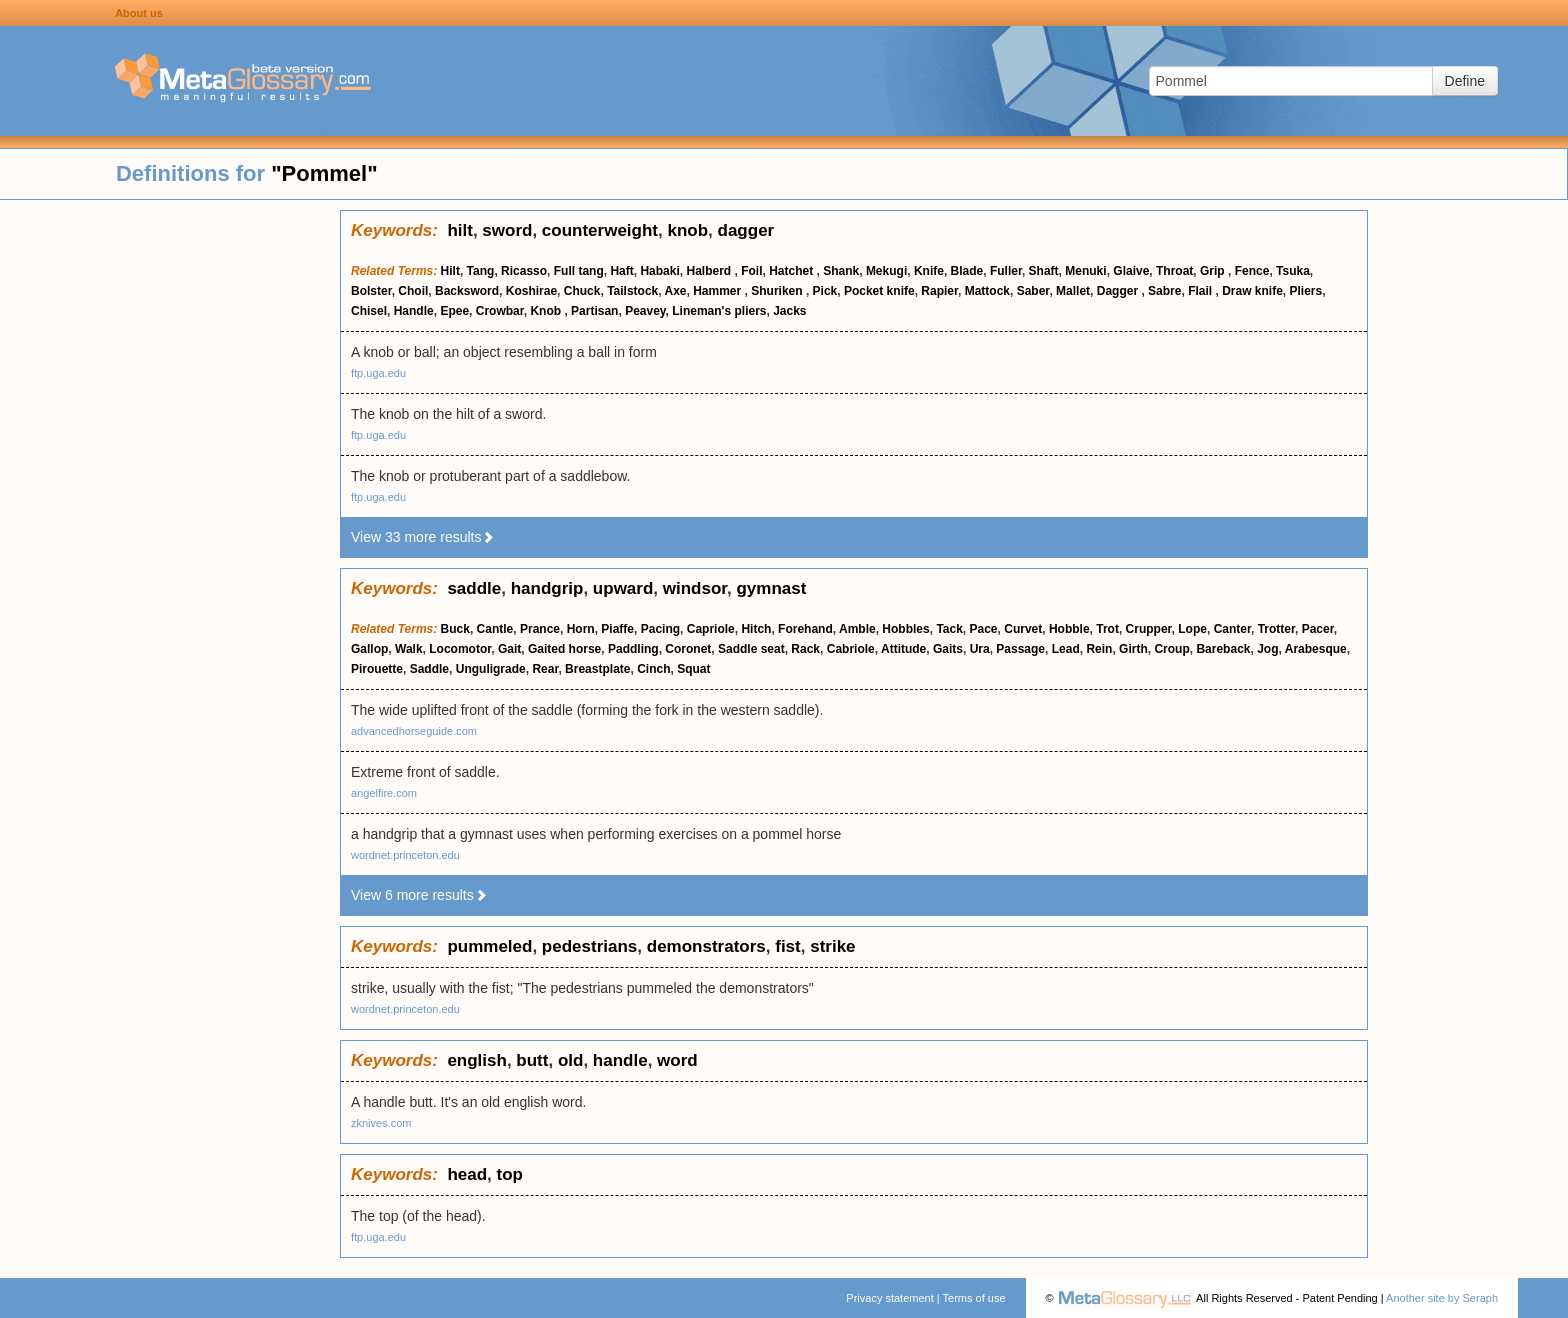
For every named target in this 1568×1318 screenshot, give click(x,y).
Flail (1201, 291)
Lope (1192, 629)
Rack (805, 649)
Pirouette (377, 669)
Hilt (450, 271)
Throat (1174, 271)
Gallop (369, 649)
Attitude (903, 649)
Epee (454, 311)
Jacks (789, 311)
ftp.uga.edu (378, 373)
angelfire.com (384, 793)
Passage (1020, 649)
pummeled (489, 946)
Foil (751, 271)
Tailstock (632, 291)
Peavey (645, 311)
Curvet (1023, 629)
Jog (1267, 649)
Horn (581, 629)
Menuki (1085, 271)
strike (832, 946)
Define (1465, 81)
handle (620, 1060)
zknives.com (381, 1123)
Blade (967, 271)
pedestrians (589, 946)
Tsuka (1293, 271)
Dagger (1119, 291)
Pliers (1306, 291)
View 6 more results (419, 895)
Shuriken (778, 291)
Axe (676, 291)
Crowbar (500, 311)
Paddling (633, 649)
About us (139, 13)
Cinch (653, 669)
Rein (1099, 649)
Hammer (718, 291)
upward (623, 588)
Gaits (948, 649)
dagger (746, 230)
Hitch (756, 629)
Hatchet (792, 271)
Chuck (582, 291)
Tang (481, 271)
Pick (825, 291)
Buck (455, 629)
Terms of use (974, 1298)
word (677, 1060)
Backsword (467, 291)
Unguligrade (491, 669)
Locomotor (460, 649)
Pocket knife (879, 291)
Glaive (1131, 271)
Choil (413, 291)
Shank (841, 271)
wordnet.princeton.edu (405, 855)
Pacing (660, 629)
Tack (949, 629)
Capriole (711, 629)
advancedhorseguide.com (414, 731)
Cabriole (851, 649)
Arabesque (1316, 649)
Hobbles (905, 629)
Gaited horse (564, 649)
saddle (474, 588)
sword (507, 230)
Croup (1171, 649)
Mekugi (886, 271)
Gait (509, 649)
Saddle (429, 669)
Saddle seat (751, 649)
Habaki (659, 271)
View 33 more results (423, 537)
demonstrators (706, 946)
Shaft (1044, 271)
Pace (984, 629)
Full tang (579, 271)
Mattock (987, 291)
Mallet (1073, 291)
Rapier (939, 291)
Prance (540, 629)
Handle (414, 311)
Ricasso (524, 271)
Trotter (1276, 629)
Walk (409, 649)
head (467, 1174)
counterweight (600, 230)
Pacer (1318, 629)
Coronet (688, 649)
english (477, 1060)
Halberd (710, 271)
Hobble (1069, 629)
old (571, 1060)
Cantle (495, 629)
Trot (1107, 629)
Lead (1066, 649)
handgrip (547, 588)
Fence (1252, 271)
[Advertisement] (170, 510)
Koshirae (531, 291)
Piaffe (617, 629)
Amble (857, 629)
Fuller (1006, 271)
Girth (1133, 649)
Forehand (805, 629)
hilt (460, 230)
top (510, 1174)
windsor (695, 588)
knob (687, 230)
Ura (980, 649)
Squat (693, 669)
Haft (621, 271)
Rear (545, 669)
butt (532, 1060)
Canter (1232, 629)
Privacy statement (889, 1298)
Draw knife (1252, 291)
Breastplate (597, 669)
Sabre (1164, 291)
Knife (929, 271)
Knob (547, 311)
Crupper (1149, 629)
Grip (1214, 271)
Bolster (371, 291)
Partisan (594, 311)
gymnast (771, 588)
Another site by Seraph (1442, 1298)
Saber (1033, 291)
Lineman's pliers (719, 311)
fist (788, 946)
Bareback (1223, 649)
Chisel (369, 311)
